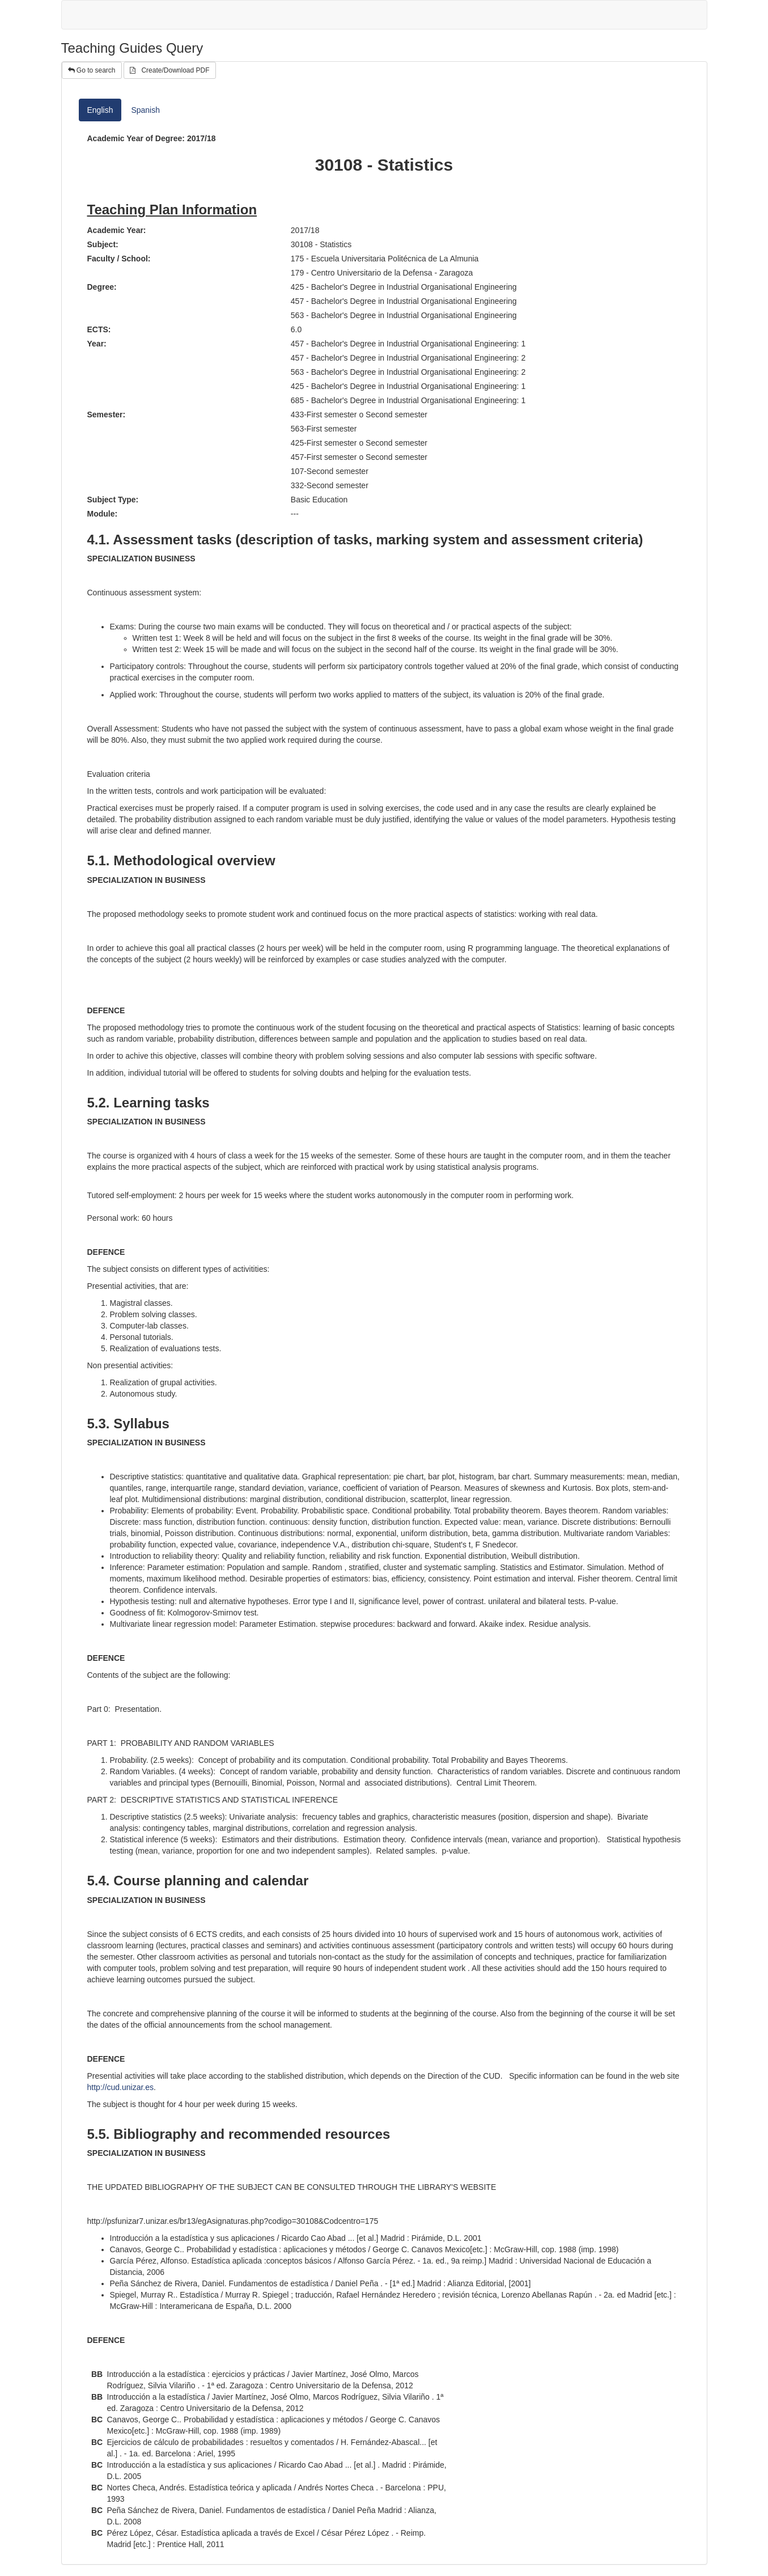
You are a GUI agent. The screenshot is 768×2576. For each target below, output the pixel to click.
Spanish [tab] (145, 110)
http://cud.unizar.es (120, 2087)
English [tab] (100, 110)
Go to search (92, 70)
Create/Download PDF (169, 70)
